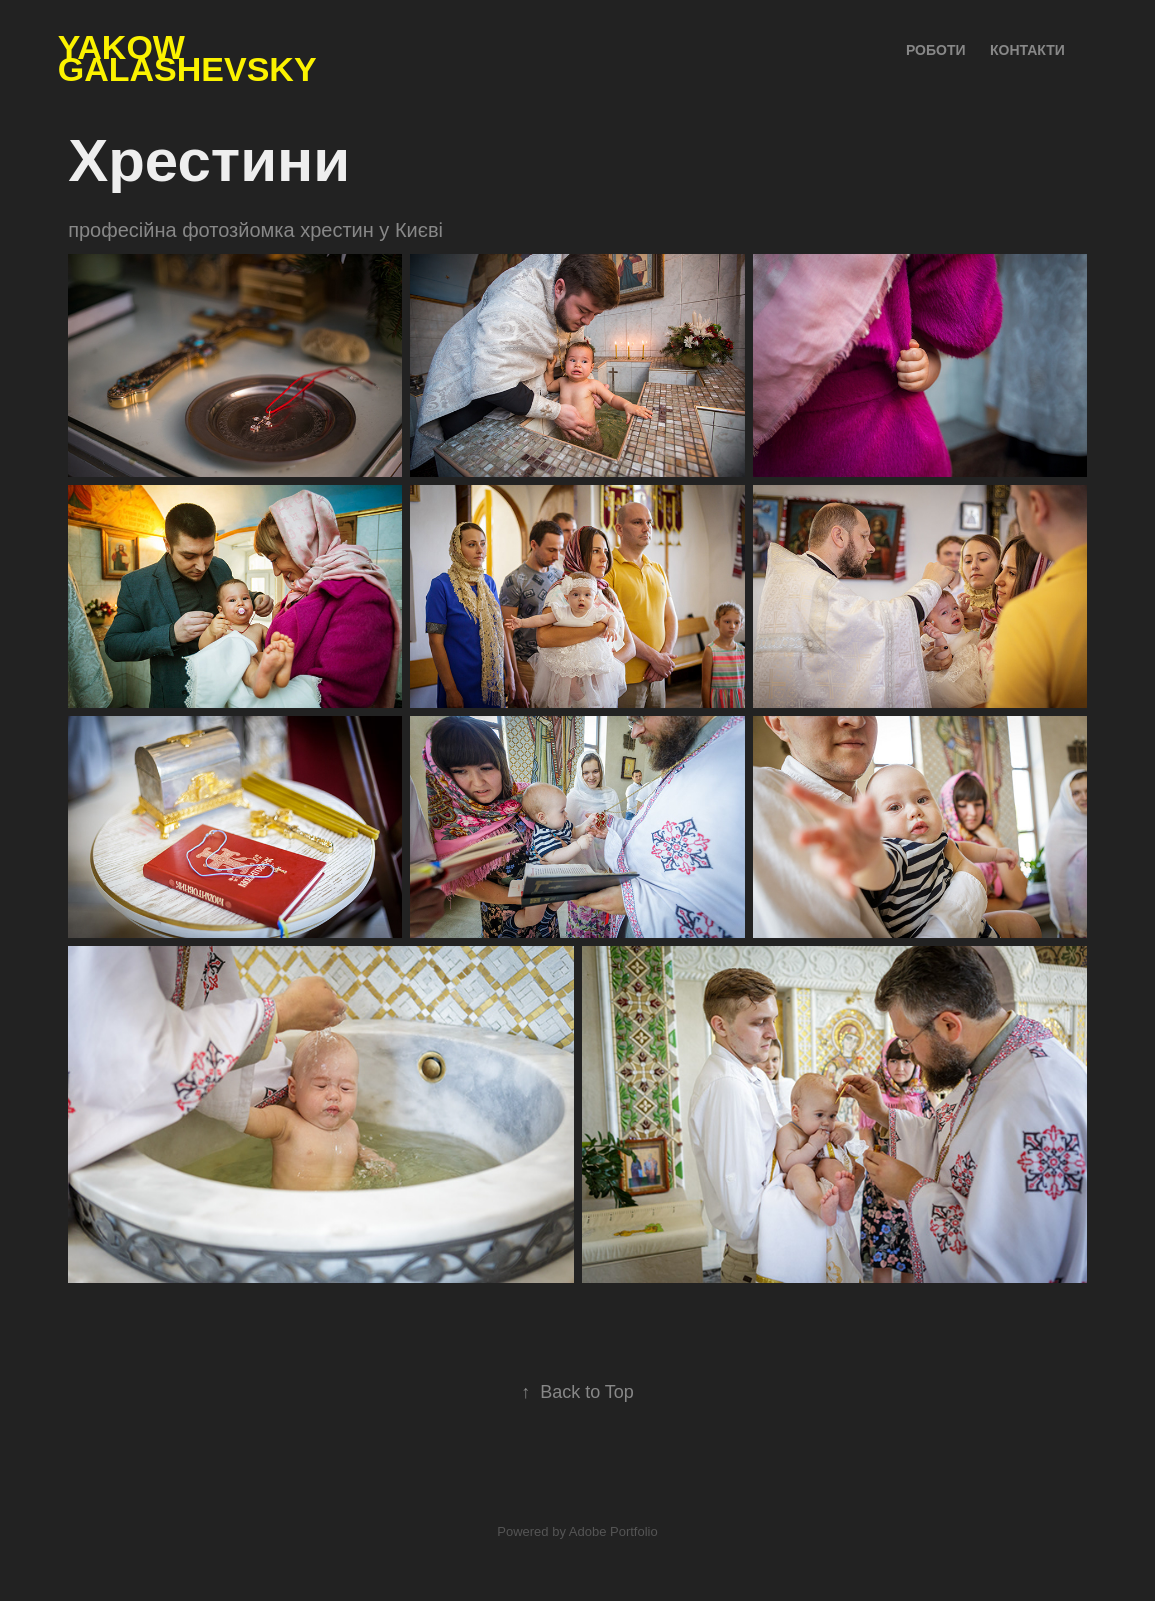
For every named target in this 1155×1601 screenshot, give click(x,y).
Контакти (1027, 50)
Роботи (936, 50)
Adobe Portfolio (613, 1531)
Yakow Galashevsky (187, 58)
